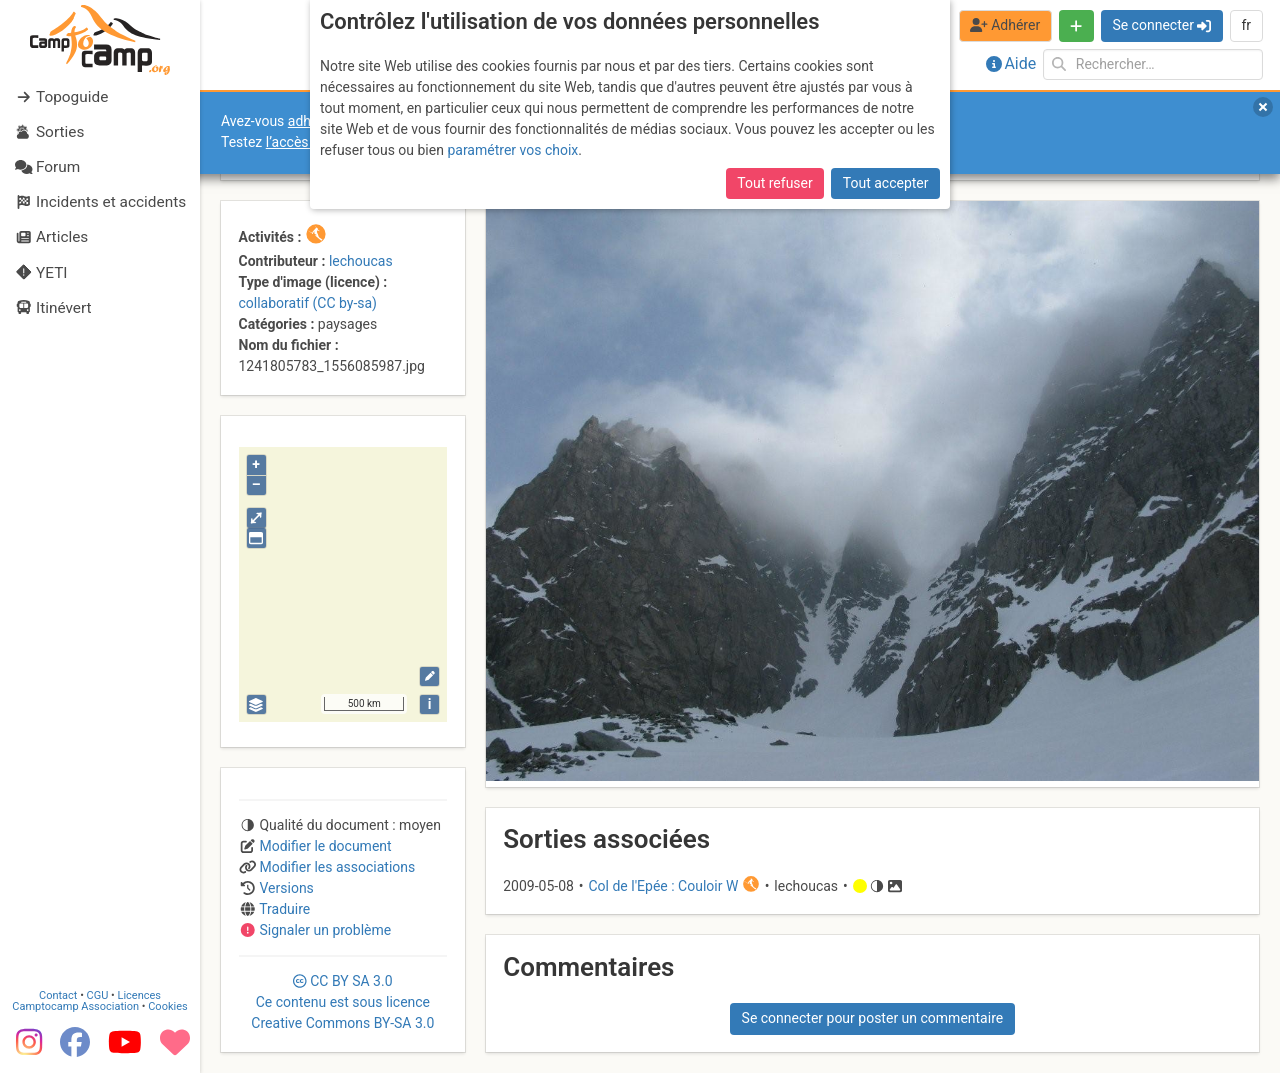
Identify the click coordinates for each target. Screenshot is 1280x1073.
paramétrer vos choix (512, 150)
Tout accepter (886, 183)
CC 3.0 (342, 1002)
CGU (98, 995)
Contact (58, 995)
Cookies (167, 1006)
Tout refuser (774, 183)
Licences (139, 995)
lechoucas (361, 261)
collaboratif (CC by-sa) (308, 303)
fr (1246, 25)
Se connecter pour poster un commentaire (873, 1018)
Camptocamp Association (75, 1006)
